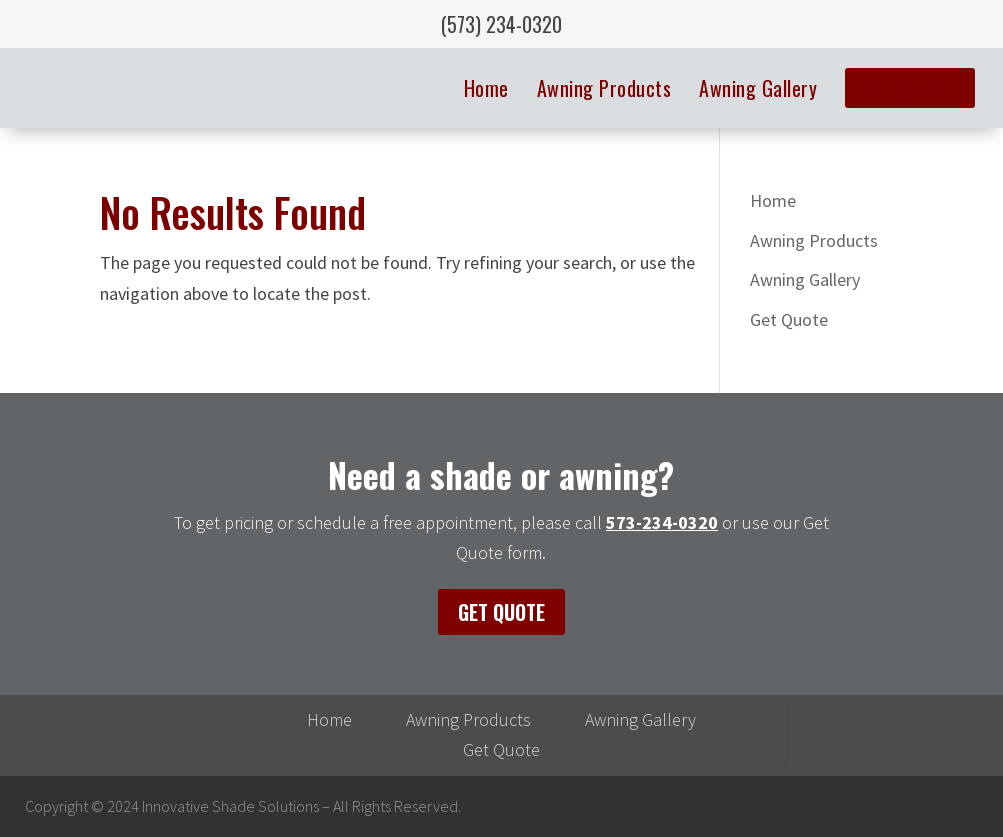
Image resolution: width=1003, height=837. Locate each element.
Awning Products (604, 88)
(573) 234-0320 (501, 24)
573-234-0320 (662, 522)
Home (486, 88)
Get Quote (910, 88)
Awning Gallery (758, 88)
